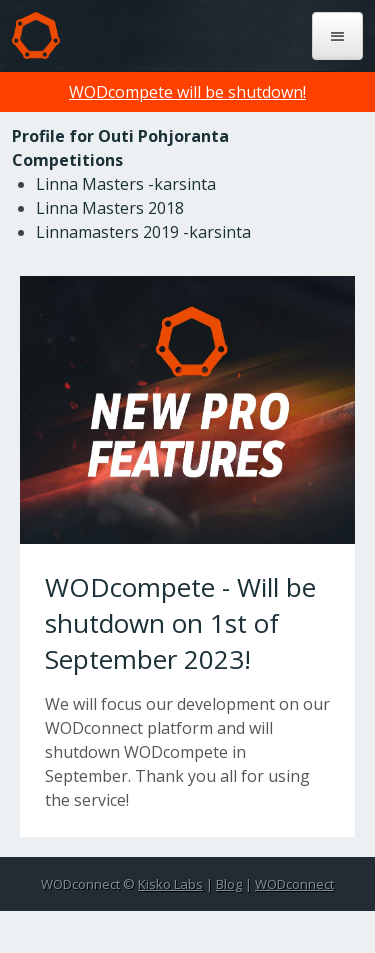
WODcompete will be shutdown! (187, 92)
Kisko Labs (170, 884)
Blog (229, 884)
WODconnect (294, 884)
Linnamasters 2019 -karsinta (143, 232)
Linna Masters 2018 (110, 208)
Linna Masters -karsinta (126, 184)
